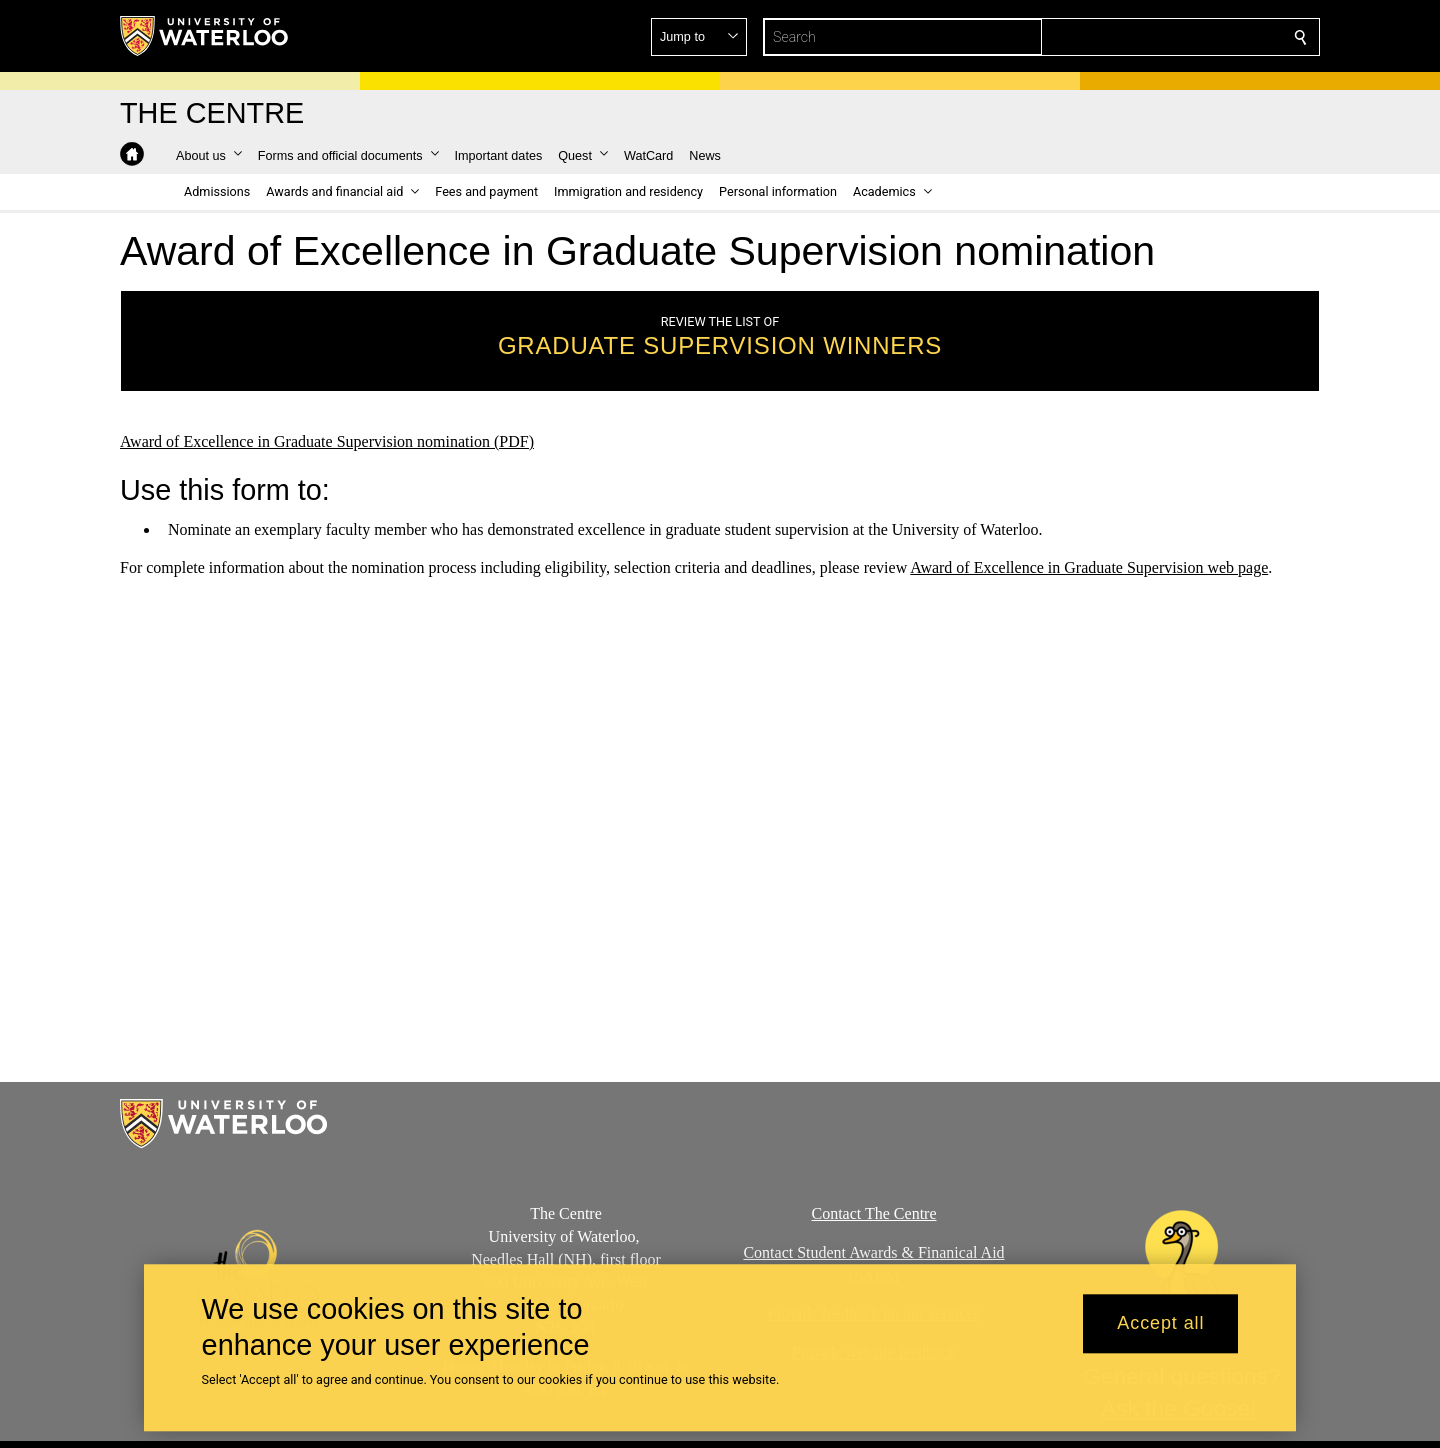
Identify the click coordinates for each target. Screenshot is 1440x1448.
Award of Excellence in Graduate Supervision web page (1089, 567)
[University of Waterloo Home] (205, 36)
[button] (1156, 37)
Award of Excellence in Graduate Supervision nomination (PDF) (327, 441)
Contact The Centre (874, 1213)
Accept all (1160, 1324)
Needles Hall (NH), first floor (566, 1259)
